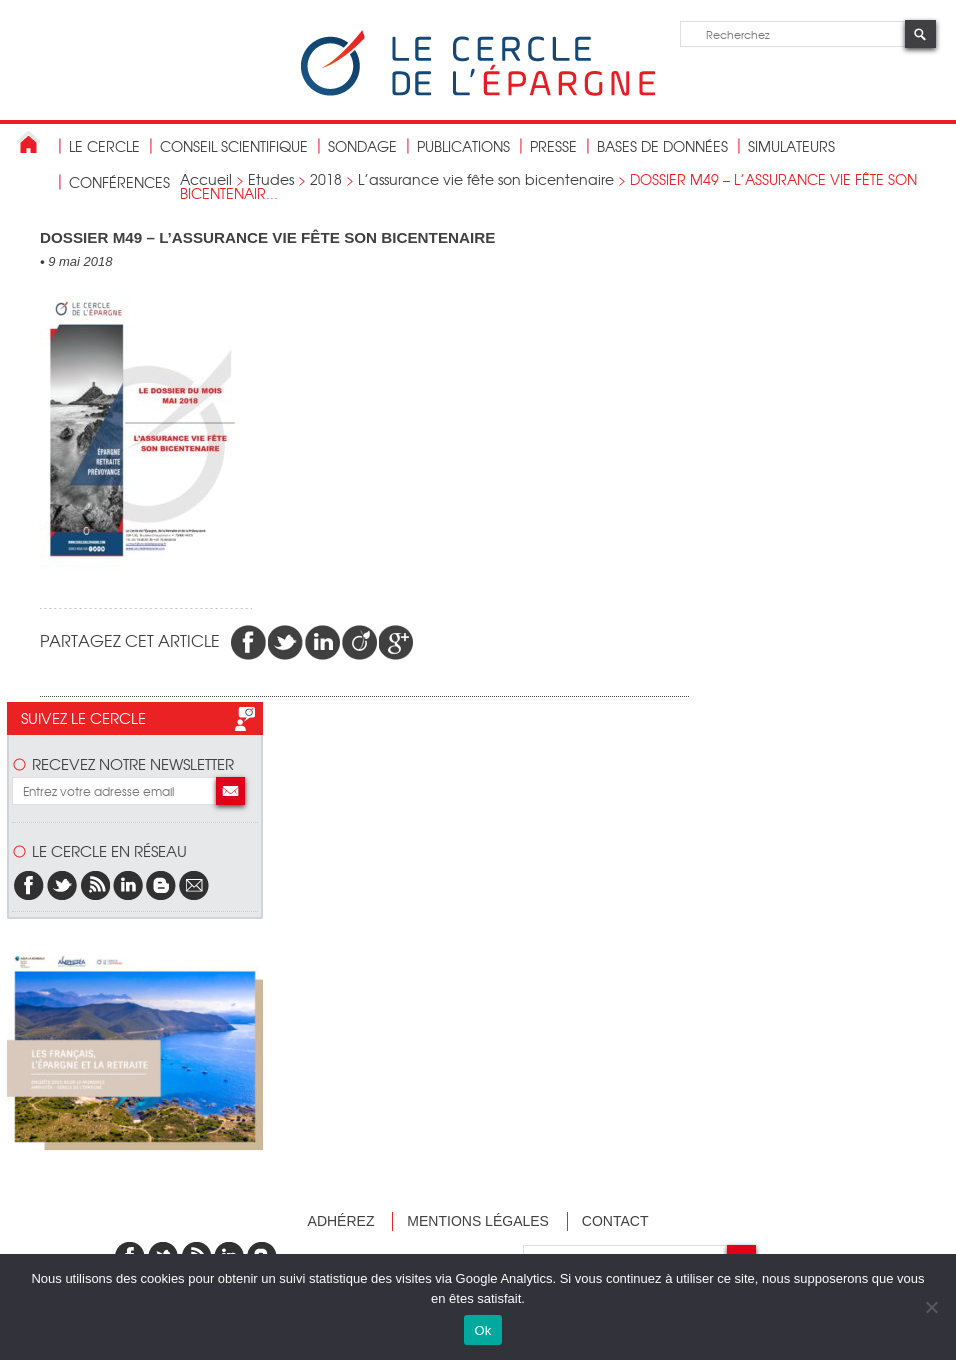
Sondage (362, 146)
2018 (326, 179)
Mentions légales (478, 1221)
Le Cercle (104, 146)
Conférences (119, 182)
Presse (553, 146)
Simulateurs (791, 146)
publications (463, 146)
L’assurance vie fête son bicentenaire (486, 179)
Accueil (206, 179)
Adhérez (341, 1221)
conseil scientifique (234, 146)
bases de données (662, 146)
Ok (482, 1330)
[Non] (931, 1307)
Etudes (271, 179)
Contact (615, 1221)
